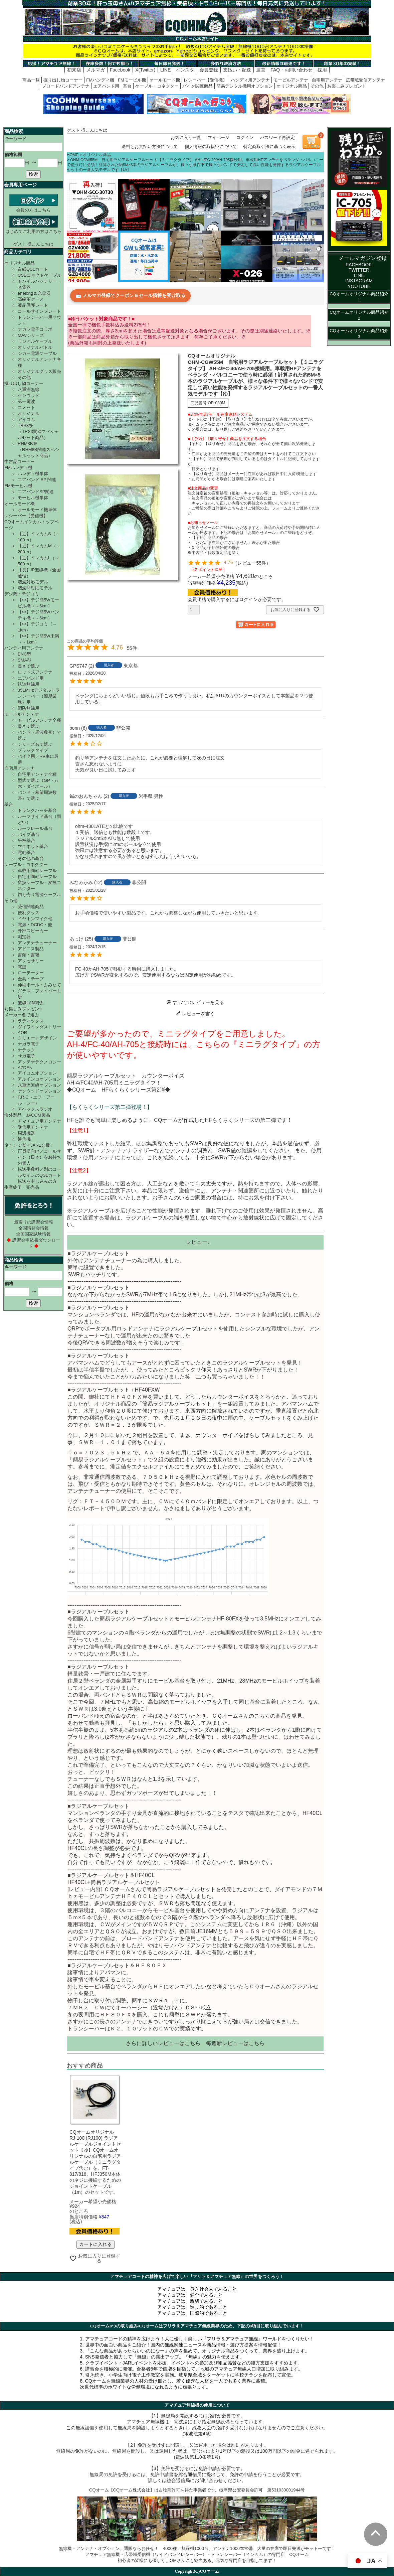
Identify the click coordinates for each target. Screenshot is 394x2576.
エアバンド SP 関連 (37, 479)
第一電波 (26, 401)
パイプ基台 (28, 834)
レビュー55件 (251, 563)
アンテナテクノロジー (39, 1061)
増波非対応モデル (35, 587)
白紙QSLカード (33, 269)
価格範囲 (13, 154)
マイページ (218, 137)
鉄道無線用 (28, 684)
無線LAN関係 (30, 1002)
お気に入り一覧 (186, 137)
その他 (317, 86)
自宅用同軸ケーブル (37, 876)
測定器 (24, 936)
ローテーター (31, 972)
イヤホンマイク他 (35, 918)
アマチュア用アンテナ (39, 1121)
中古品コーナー (19, 461)
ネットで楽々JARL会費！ (29, 1145)
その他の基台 (31, 858)
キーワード (15, 138)
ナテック (26, 1049)
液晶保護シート (33, 305)
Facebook (120, 70)
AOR (22, 1032)
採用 (322, 70)
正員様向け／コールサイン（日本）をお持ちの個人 (39, 1157)
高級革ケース (31, 299)
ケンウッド (28, 395)
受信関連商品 (31, 906)
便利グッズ (28, 912)
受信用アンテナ (33, 1127)
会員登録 (208, 70)
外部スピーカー (33, 930)
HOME (72, 154)
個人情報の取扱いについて (211, 146)
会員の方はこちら (33, 207)
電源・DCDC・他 (35, 924)
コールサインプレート (39, 311)
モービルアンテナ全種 (39, 720)
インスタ (185, 70)
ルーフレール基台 (35, 828)
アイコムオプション (37, 1073)
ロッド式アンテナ (35, 672)
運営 (260, 70)
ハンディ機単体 (33, 473)
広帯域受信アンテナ (365, 80)
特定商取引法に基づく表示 (269, 146)
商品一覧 (31, 80)
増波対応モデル (33, 581)
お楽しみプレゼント (346, 86)
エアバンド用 (106, 86)
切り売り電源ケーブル (39, 894)
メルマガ (95, 70)
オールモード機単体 (37, 509)
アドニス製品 (31, 948)
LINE (165, 70)
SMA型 (24, 660)
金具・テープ (31, 978)
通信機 (24, 1139)
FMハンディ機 (100, 80)
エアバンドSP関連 (36, 491)
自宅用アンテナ (327, 80)
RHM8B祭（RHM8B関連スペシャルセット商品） (38, 449)
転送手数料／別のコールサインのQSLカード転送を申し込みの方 (39, 1175)
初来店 (74, 70)
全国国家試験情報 (33, 1234)
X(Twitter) (145, 70)
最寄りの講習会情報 (33, 1222)
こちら (193, 2043)
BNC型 (24, 654)
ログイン (244, 137)
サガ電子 (26, 1055)
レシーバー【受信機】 (205, 80)
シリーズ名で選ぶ (35, 744)
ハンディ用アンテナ (250, 80)
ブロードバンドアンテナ (65, 86)
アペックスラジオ (35, 1109)
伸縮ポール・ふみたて (39, 984)
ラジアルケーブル (35, 341)
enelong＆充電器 (34, 293)
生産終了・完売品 (21, 1187)
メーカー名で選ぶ (21, 1014)
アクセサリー (31, 960)
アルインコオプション (39, 1079)
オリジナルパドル (35, 347)
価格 (9, 1283)
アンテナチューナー (37, 942)
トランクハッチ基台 (37, 810)
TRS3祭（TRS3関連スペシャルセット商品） (38, 431)
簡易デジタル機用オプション (244, 86)
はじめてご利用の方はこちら (33, 229)
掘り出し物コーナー (62, 80)
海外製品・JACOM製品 (27, 1115)
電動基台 (26, 852)
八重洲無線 (28, 389)
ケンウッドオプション (39, 1091)
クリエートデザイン (37, 1037)
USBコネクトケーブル (39, 275)
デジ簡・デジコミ (21, 593)
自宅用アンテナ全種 (37, 774)
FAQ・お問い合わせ (291, 70)
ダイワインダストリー (39, 1026)
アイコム (26, 419)
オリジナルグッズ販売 (39, 371)
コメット (26, 407)
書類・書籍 (28, 954)
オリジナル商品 (291, 86)
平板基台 (26, 840)
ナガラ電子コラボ (35, 329)
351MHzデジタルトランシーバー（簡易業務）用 (39, 696)
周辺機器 (26, 1133)
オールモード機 (165, 80)
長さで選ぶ (28, 666)
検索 (33, 174)
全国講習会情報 (33, 1228)
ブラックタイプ (33, 750)
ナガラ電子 (28, 1043)
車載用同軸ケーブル (37, 870)
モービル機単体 (33, 497)
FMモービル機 (132, 80)
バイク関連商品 (197, 86)
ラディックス (31, 1020)
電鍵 (22, 966)
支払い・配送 (237, 70)
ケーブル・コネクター (157, 86)
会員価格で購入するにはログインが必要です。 (237, 599)
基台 (127, 86)
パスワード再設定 (277, 137)
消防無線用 (28, 708)
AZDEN (25, 1067)
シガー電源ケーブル (37, 353)
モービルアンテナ (290, 80)
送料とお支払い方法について (150, 146)
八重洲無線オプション (39, 1085)
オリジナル (28, 413)
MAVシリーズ (31, 335)
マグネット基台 (33, 846)
